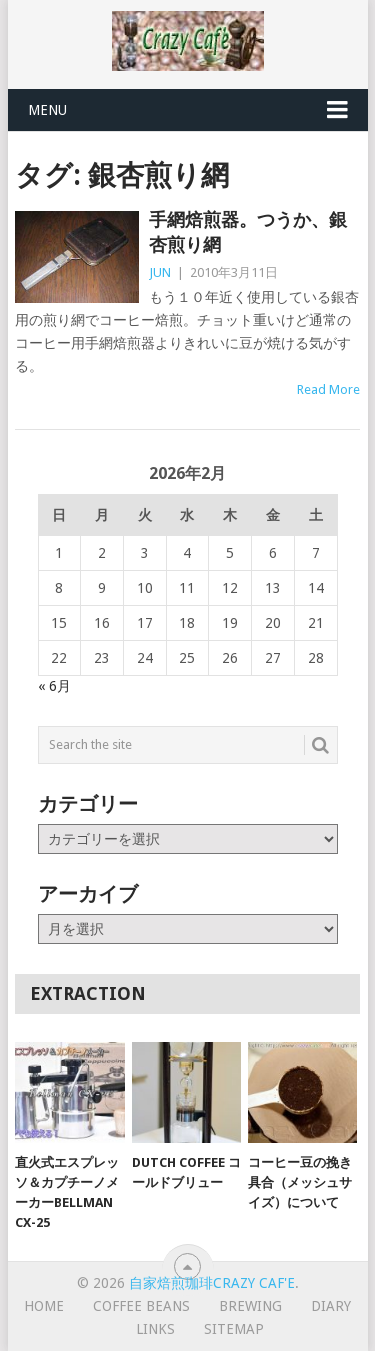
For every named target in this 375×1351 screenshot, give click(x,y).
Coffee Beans (141, 1306)
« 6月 (54, 686)
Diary (331, 1306)
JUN (160, 272)
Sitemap (234, 1329)
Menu (47, 110)
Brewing (250, 1306)
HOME (44, 1306)
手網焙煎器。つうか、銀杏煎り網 (248, 232)
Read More (328, 389)
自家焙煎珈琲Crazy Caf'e (212, 1283)
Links (155, 1329)
